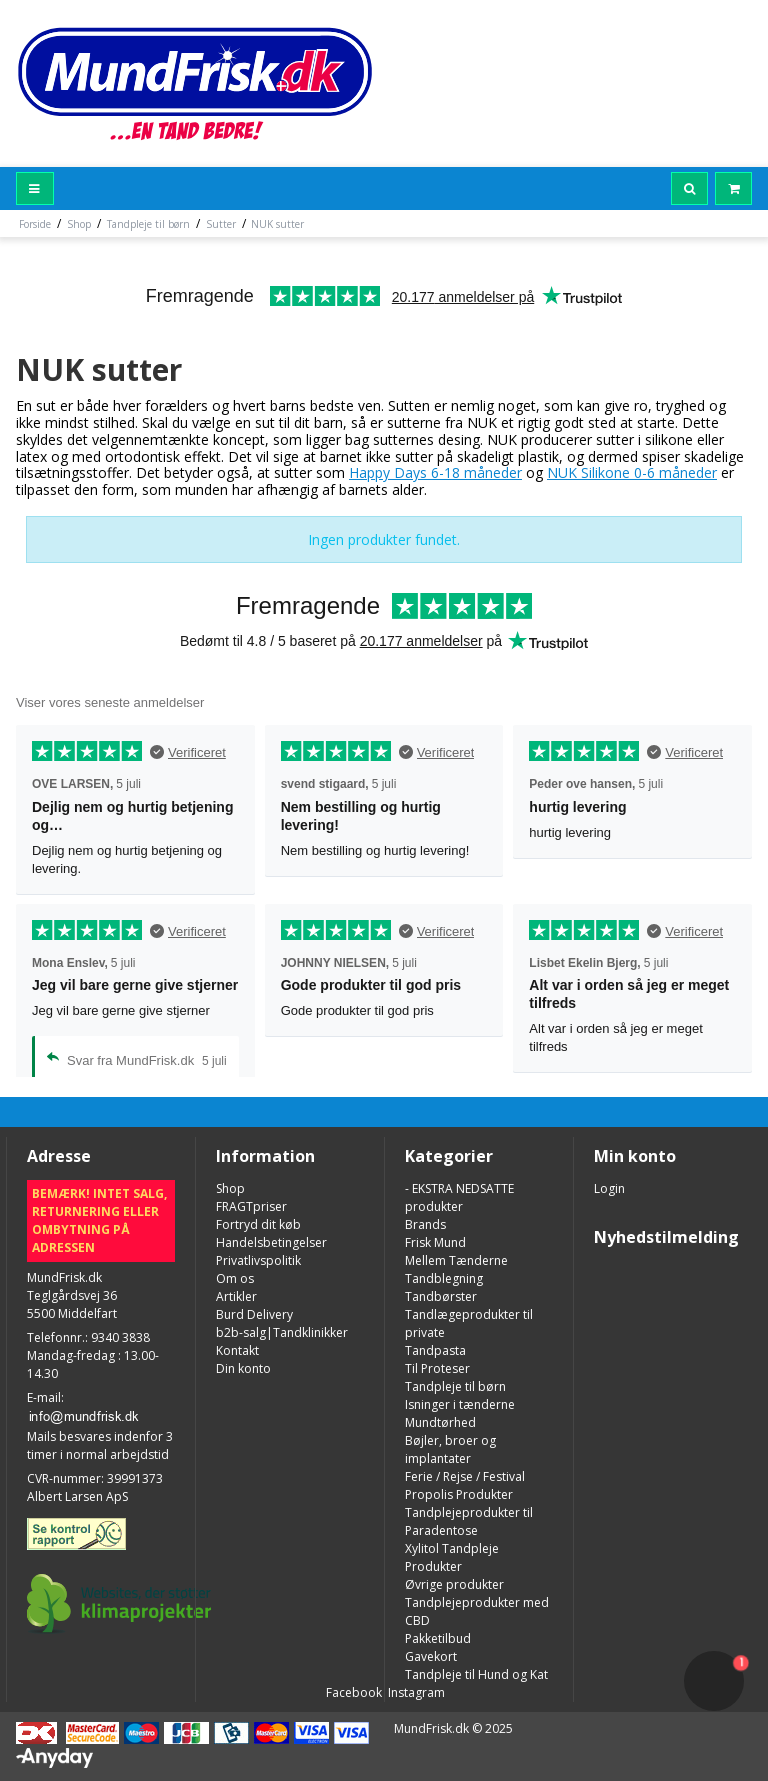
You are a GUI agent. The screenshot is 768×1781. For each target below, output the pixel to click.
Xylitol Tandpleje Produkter (452, 1557)
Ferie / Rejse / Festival (465, 1476)
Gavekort (431, 1656)
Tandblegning (444, 1278)
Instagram (415, 1692)
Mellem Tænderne (456, 1260)
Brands (425, 1224)
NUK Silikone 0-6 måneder (632, 472)
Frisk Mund (435, 1242)
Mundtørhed (440, 1422)
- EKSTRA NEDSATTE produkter (459, 1197)
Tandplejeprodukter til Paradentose (469, 1521)
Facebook (352, 1692)
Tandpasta (435, 1350)
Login (609, 1188)
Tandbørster (441, 1296)
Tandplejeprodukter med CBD (477, 1611)
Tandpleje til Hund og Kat (476, 1674)
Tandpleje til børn (455, 1386)
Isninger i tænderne (460, 1404)
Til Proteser (437, 1368)
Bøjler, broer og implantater (450, 1449)
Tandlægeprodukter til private (469, 1323)
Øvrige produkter (454, 1584)
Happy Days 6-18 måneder (435, 472)
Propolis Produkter (459, 1494)
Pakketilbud (438, 1638)
